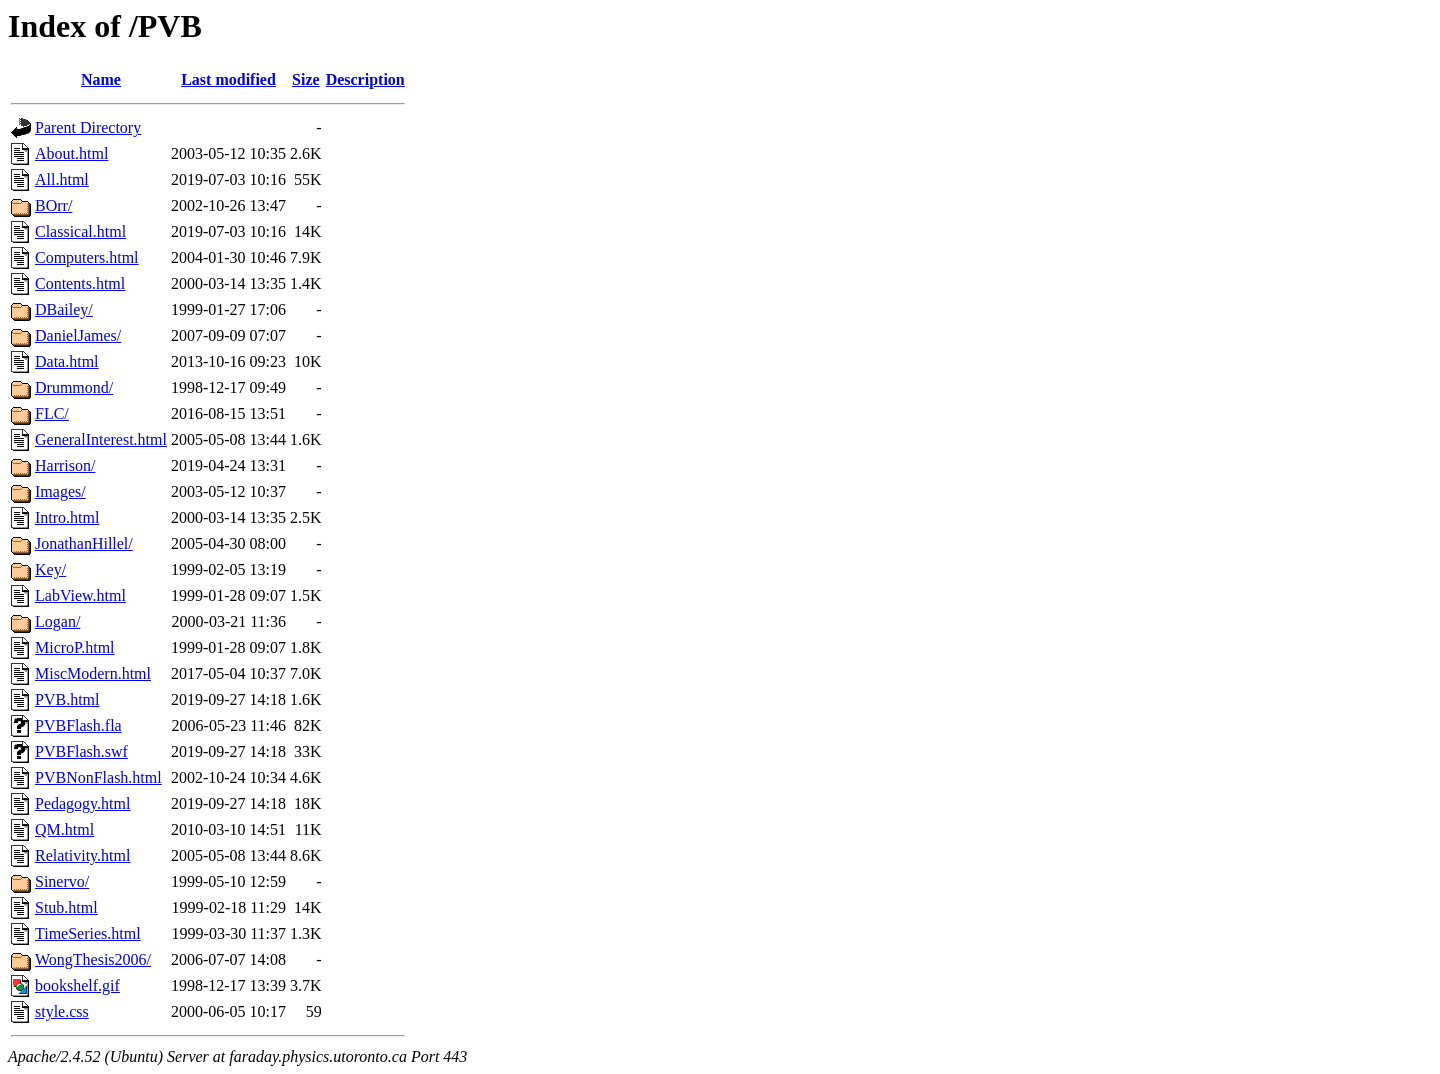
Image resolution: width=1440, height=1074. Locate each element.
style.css (62, 1011)
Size (306, 79)
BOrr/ (53, 205)
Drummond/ (74, 387)
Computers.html (87, 257)
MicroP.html (75, 647)
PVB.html (67, 699)
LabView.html (80, 595)
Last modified (228, 79)
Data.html (67, 361)
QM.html (64, 829)
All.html (62, 179)
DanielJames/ (78, 335)
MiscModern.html (93, 673)
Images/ (60, 491)
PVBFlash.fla (78, 725)
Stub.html (66, 907)
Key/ (50, 569)
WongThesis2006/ (93, 959)
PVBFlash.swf (81, 751)
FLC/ (52, 413)
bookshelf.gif (77, 985)
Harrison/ (65, 465)
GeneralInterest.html (101, 439)
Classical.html (80, 231)
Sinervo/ (62, 881)
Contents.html (80, 283)
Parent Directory (88, 127)
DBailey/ (64, 309)
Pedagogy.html (82, 803)
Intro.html (67, 517)
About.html (71, 153)
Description (365, 79)
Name (101, 79)
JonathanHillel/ (84, 543)
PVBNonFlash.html (98, 777)
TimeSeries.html (88, 933)
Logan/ (57, 621)
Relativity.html (82, 855)
